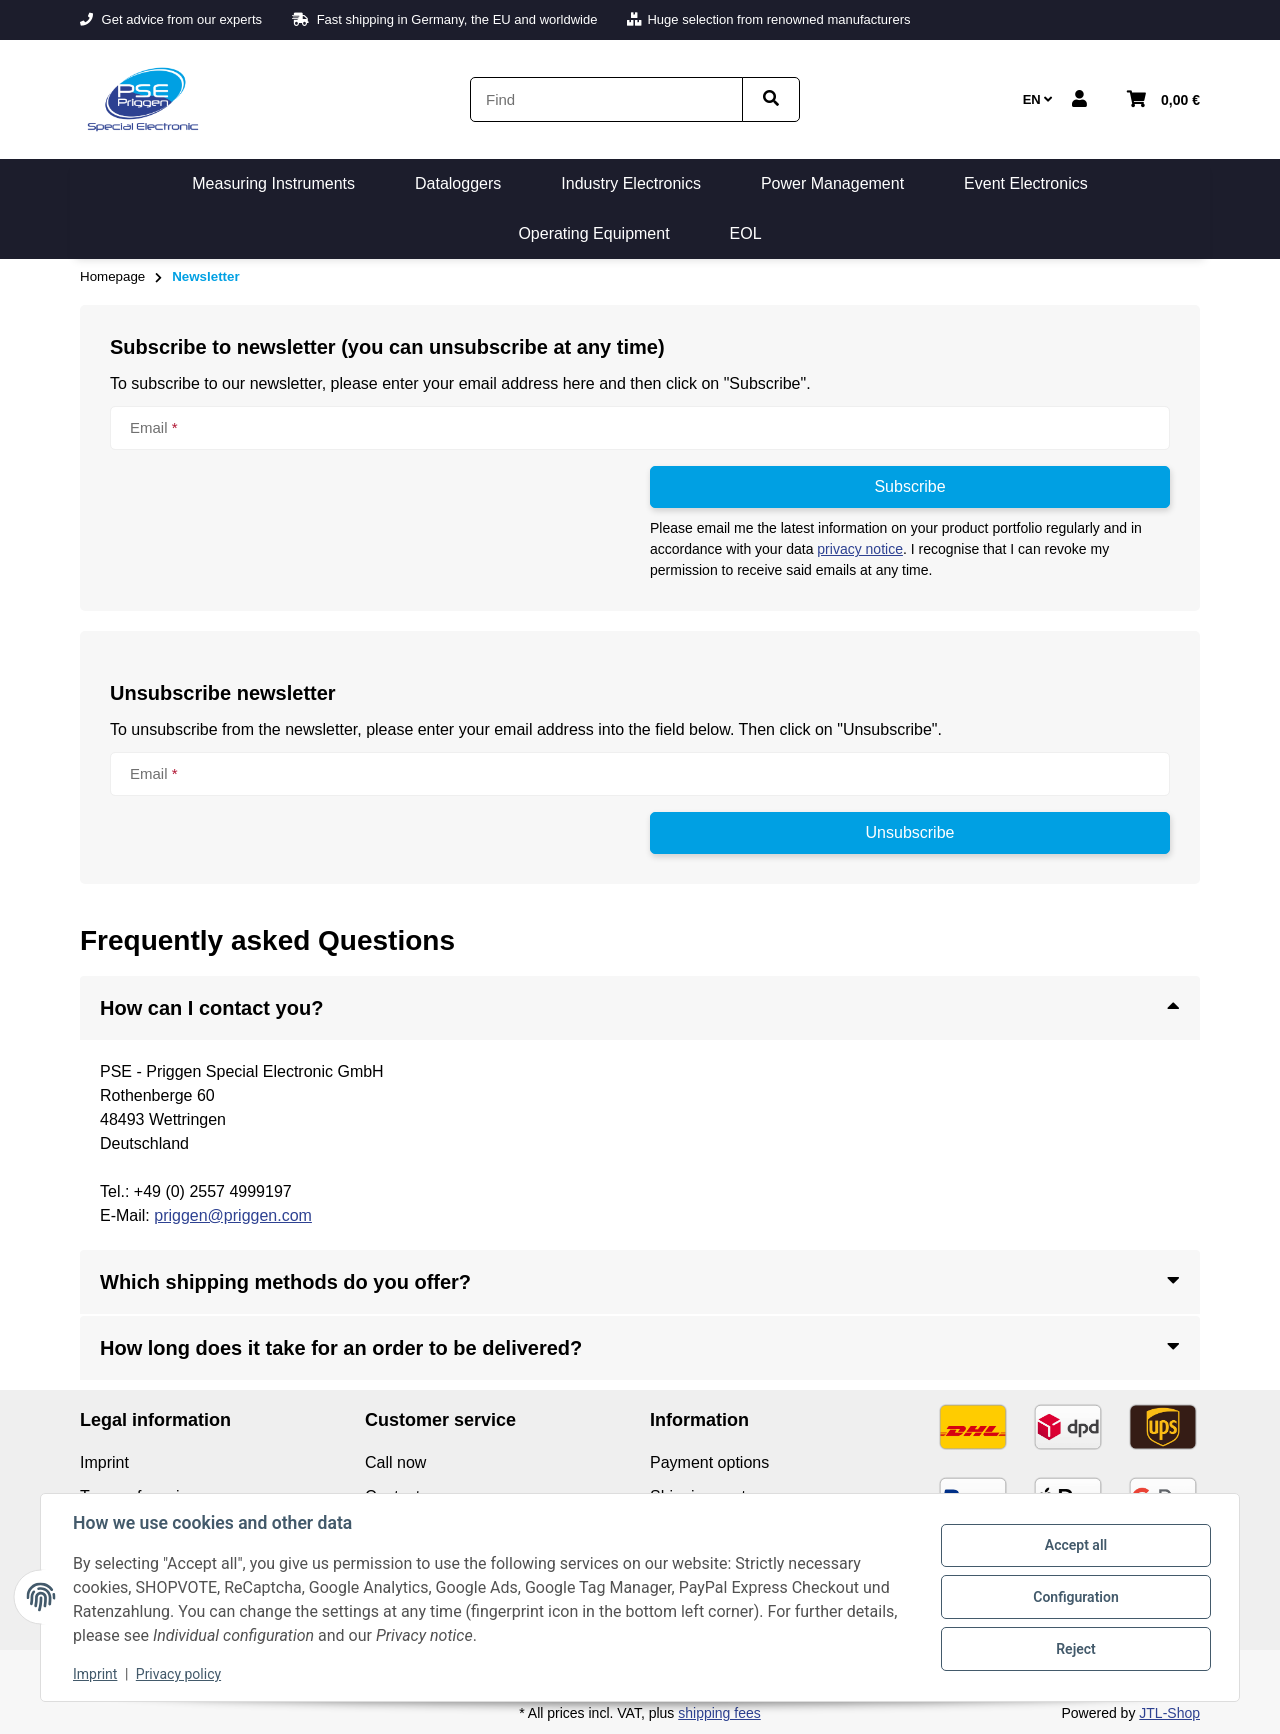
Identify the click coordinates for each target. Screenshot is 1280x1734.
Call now (395, 1462)
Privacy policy (178, 1674)
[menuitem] (273, 184)
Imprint (95, 1674)
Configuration (1075, 1597)
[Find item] (771, 99)
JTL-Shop (1169, 1713)
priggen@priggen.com (233, 1215)
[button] (1079, 100)
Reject (1076, 1649)
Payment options (709, 1462)
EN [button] (1038, 99)
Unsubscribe (910, 832)
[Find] (606, 99)
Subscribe (909, 486)
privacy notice (860, 549)
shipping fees (719, 1713)
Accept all (1076, 1545)
